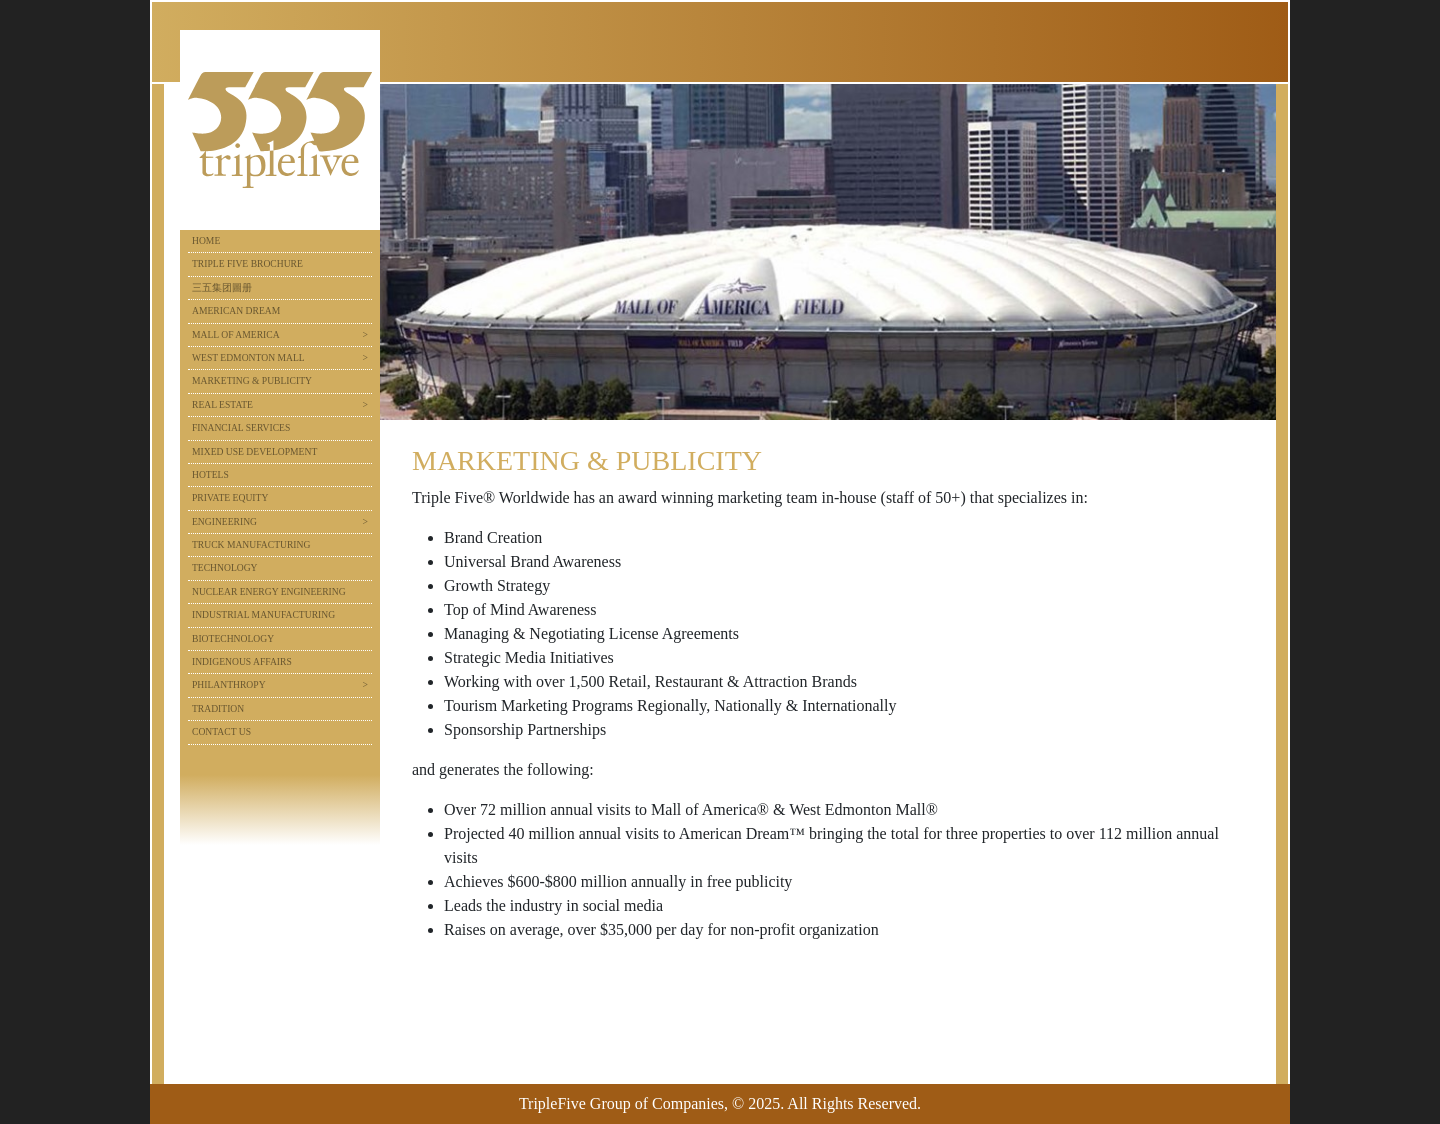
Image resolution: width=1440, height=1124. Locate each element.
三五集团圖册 (222, 287)
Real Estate (222, 404)
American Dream (236, 310)
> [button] (365, 334)
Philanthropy (229, 684)
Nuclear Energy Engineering (269, 591)
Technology (225, 567)
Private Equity (230, 497)
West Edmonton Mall (248, 357)
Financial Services (241, 427)
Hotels (210, 474)
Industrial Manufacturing (263, 614)
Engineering (224, 521)
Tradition (218, 708)
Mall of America (236, 334)
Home (206, 240)
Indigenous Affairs (242, 661)
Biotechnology (233, 638)
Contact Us (221, 731)
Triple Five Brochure (247, 263)
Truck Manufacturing (251, 544)
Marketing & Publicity (252, 380)
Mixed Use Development (254, 451)
